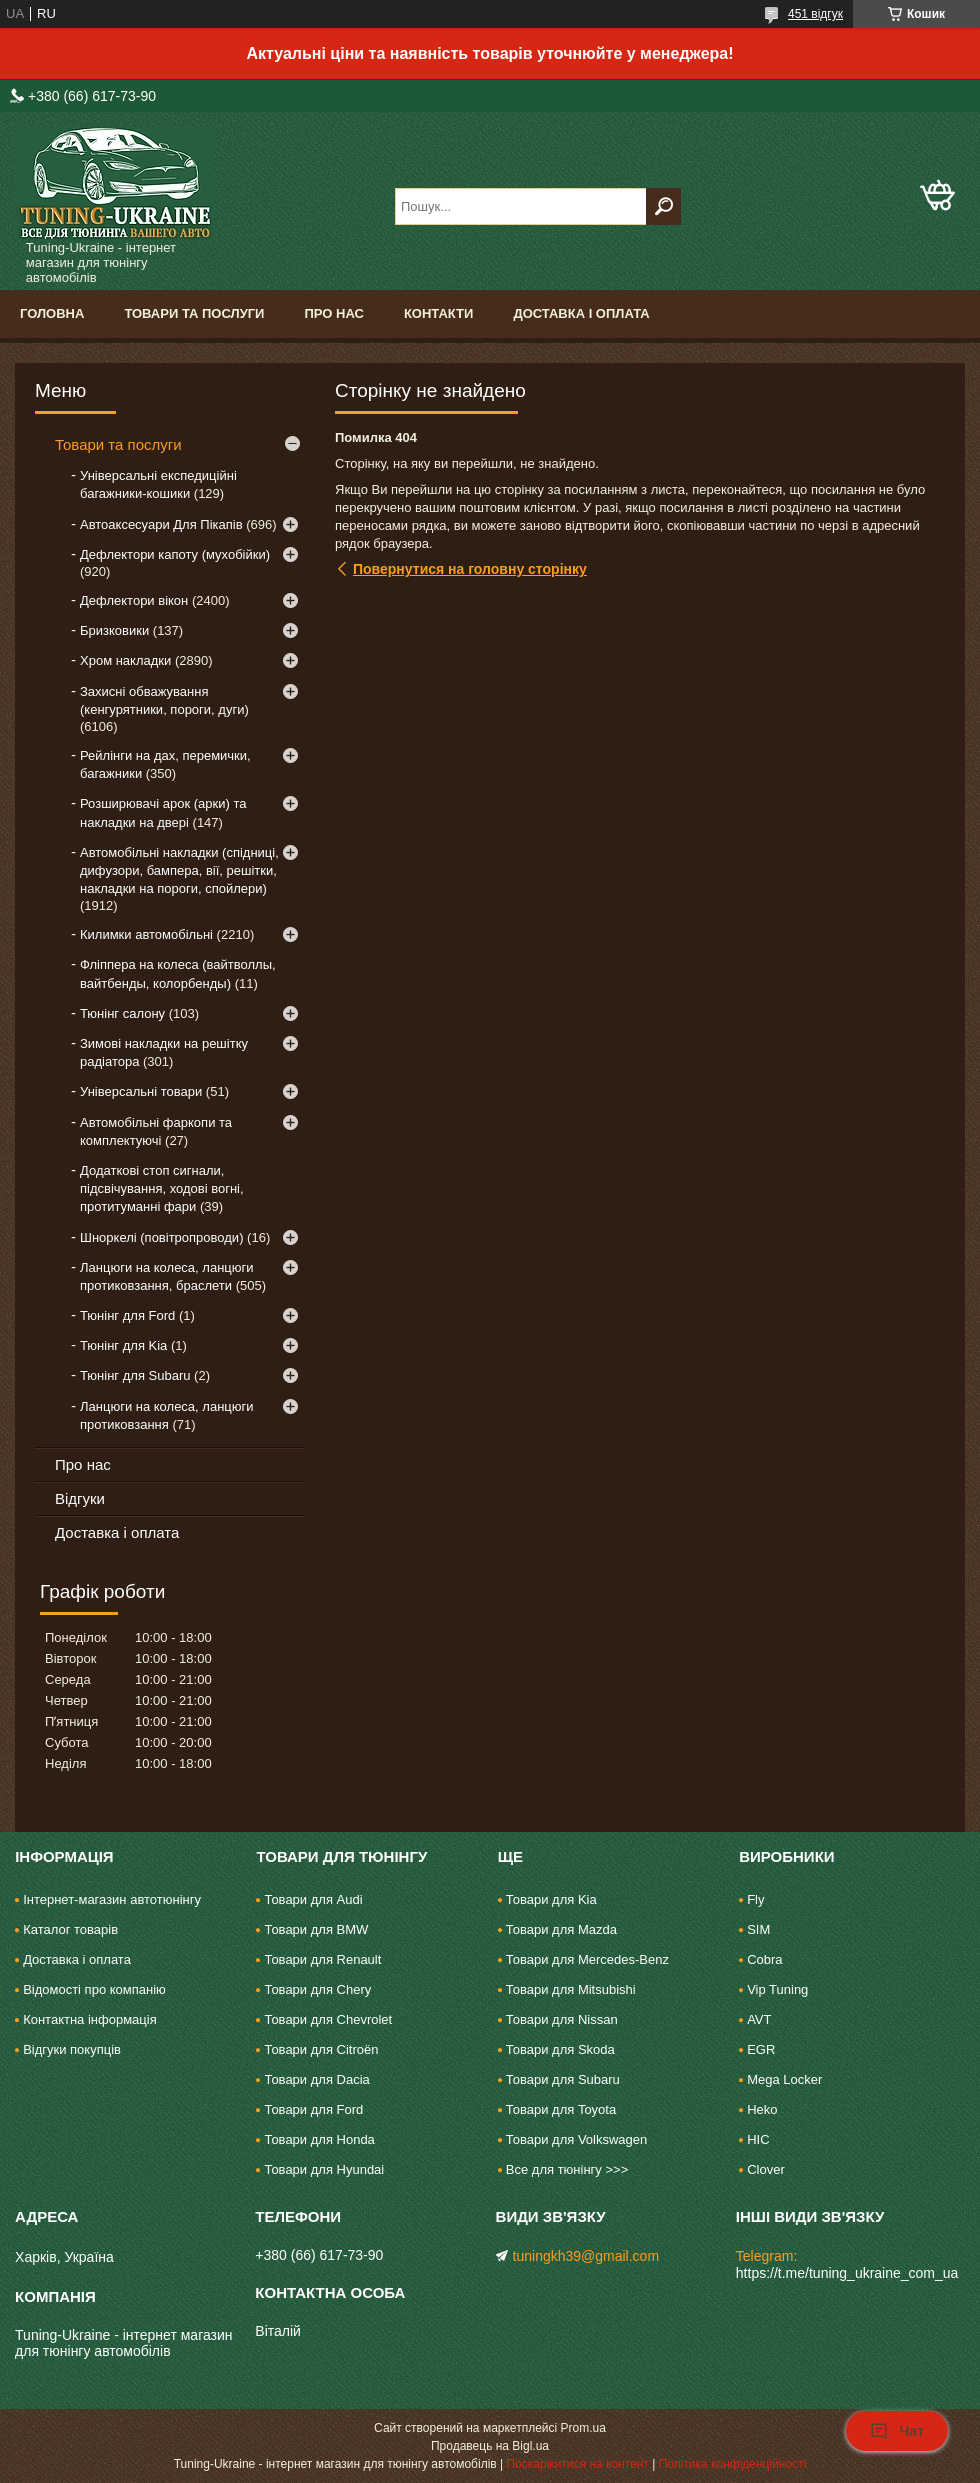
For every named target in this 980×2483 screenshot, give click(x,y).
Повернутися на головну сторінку (470, 569)
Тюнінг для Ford (127, 1315)
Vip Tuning (777, 1989)
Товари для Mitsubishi (571, 1989)
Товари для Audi (313, 1899)
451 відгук (815, 14)
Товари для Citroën (321, 2049)
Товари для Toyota (561, 2109)
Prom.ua (583, 2428)
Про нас (333, 313)
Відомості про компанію (94, 1989)
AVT (759, 2019)
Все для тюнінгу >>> (567, 2169)
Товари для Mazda (561, 1929)
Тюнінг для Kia (123, 1345)
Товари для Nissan (562, 2019)
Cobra (764, 1959)
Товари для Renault (322, 1959)
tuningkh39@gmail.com (586, 2256)
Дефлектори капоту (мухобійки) (175, 554)
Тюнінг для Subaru (135, 1375)
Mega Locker (784, 2079)
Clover (766, 2169)
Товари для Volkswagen (576, 2139)
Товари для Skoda (560, 2049)
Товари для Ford (313, 2109)
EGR (761, 2049)
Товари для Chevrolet (328, 2019)
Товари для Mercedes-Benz (587, 1959)
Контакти (439, 313)
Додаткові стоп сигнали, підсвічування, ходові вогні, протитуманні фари (162, 1188)
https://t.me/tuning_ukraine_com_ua (847, 2273)
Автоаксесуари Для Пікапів (161, 524)
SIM (758, 1929)
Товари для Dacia (316, 2079)
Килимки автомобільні (146, 934)
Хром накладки (125, 660)
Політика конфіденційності (733, 2464)
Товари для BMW (316, 1929)
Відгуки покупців (72, 2049)
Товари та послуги (194, 313)
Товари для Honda (319, 2139)
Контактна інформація (90, 2019)
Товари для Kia (551, 1899)
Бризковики (114, 630)
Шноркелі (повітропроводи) (161, 1237)
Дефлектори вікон (134, 600)
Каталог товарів (70, 1929)
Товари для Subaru (563, 2079)
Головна (52, 313)
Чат (897, 2431)
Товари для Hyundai (324, 2169)
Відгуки (80, 1498)
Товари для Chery (317, 1989)
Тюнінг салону (122, 1013)
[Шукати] (663, 206)
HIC (758, 2139)
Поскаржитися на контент (577, 2464)
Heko (762, 2109)
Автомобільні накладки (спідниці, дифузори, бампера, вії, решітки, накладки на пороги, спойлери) (179, 870)
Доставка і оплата (581, 313)
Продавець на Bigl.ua (490, 2446)
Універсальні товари (141, 1091)
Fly (755, 1899)
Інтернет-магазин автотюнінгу (112, 1899)
